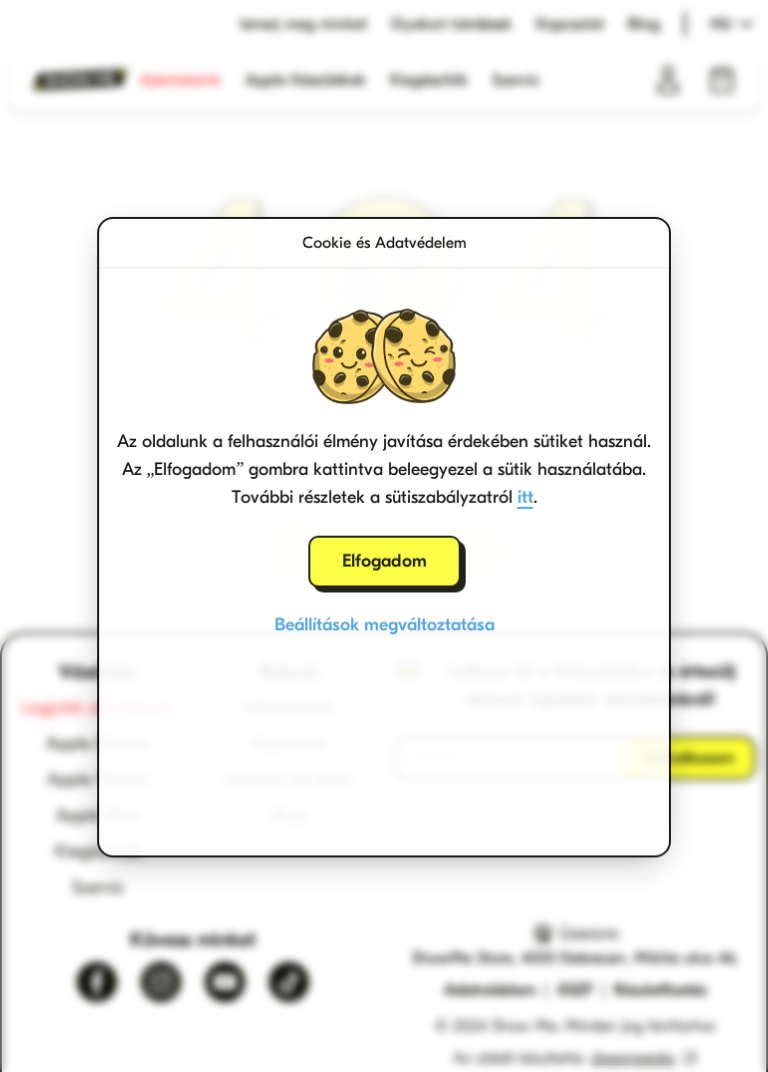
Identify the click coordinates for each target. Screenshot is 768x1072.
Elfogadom (384, 559)
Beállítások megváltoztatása (384, 623)
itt (526, 495)
